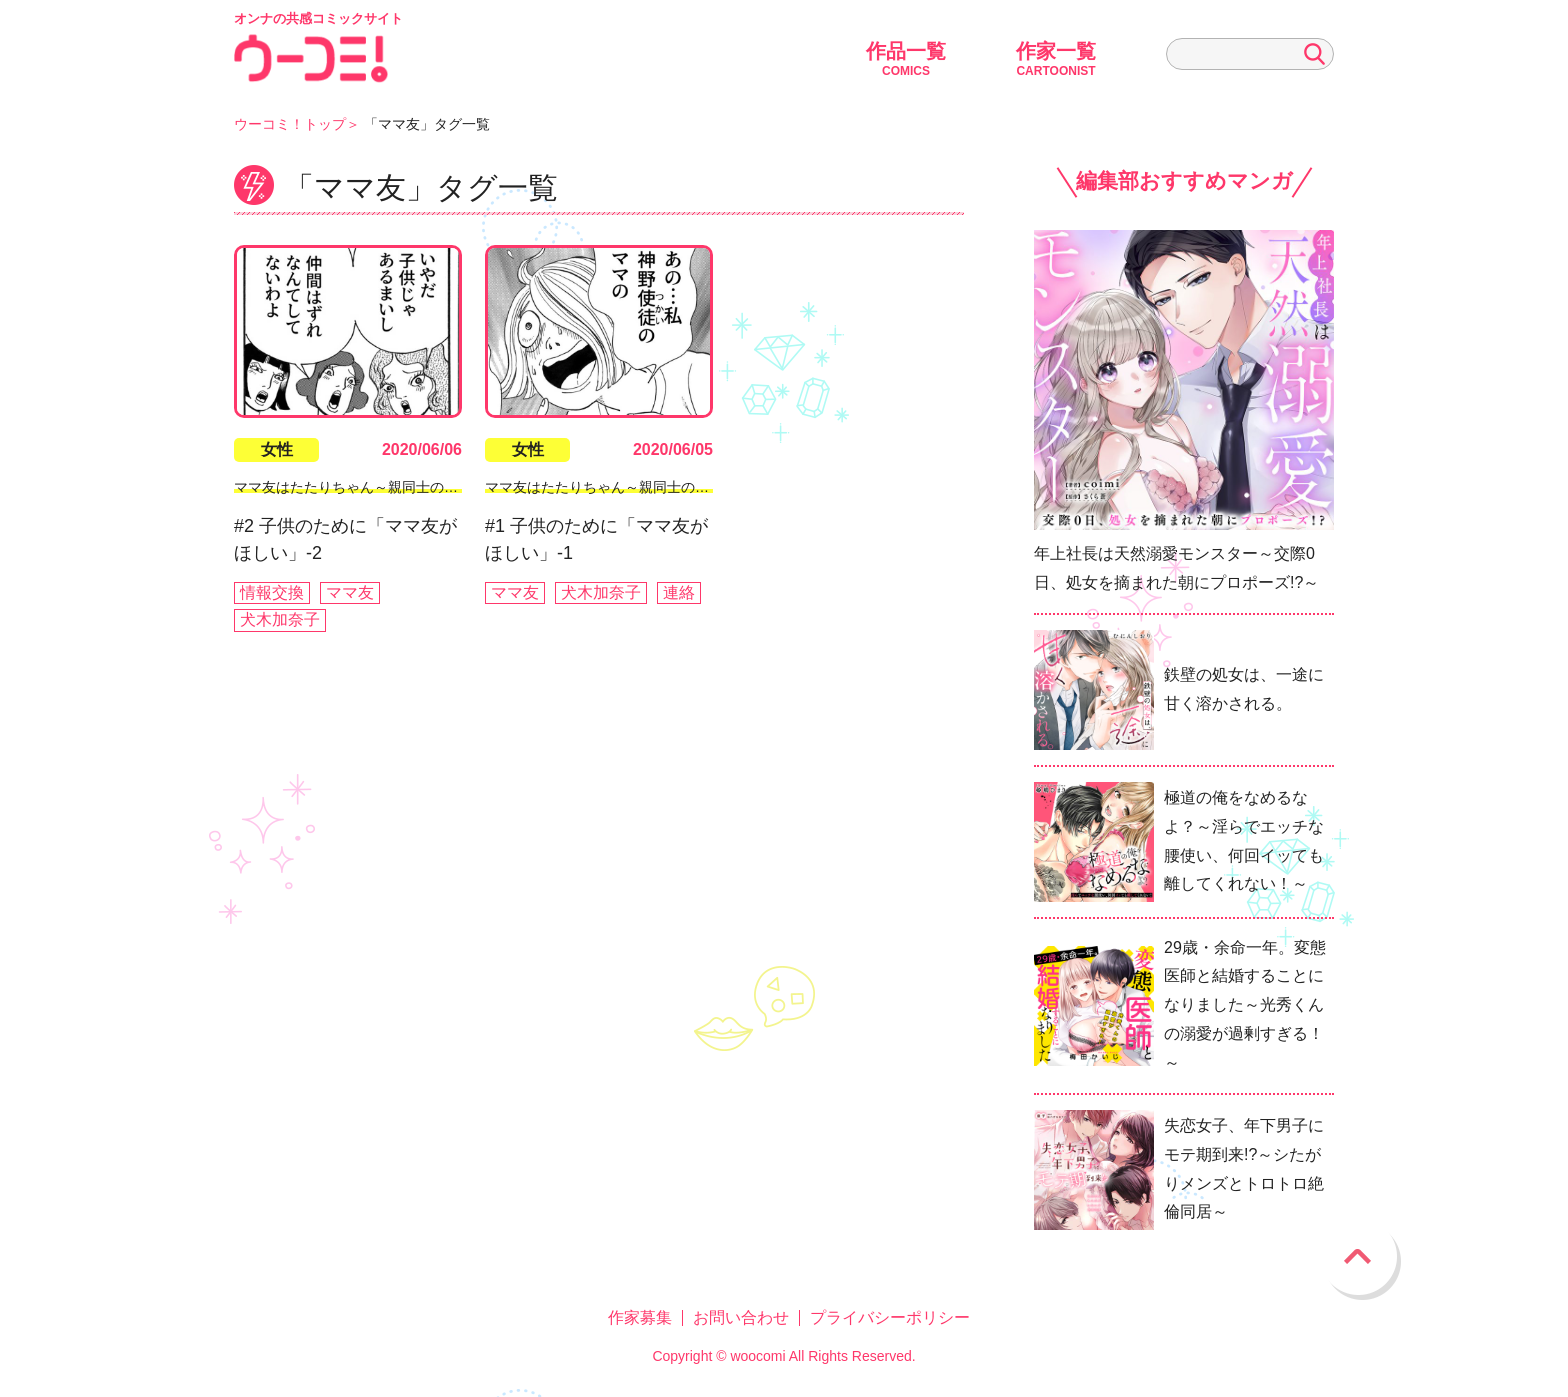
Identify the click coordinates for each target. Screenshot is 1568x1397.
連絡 (679, 592)
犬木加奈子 (280, 619)
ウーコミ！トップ (290, 124)
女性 (277, 449)
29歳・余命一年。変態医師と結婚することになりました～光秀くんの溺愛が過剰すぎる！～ (1245, 1005)
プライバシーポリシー (890, 1317)
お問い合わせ (741, 1317)
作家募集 (640, 1317)
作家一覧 (1056, 59)
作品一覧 (906, 59)
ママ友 (350, 592)
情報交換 (272, 592)
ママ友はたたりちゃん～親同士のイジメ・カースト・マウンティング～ (458, 487)
